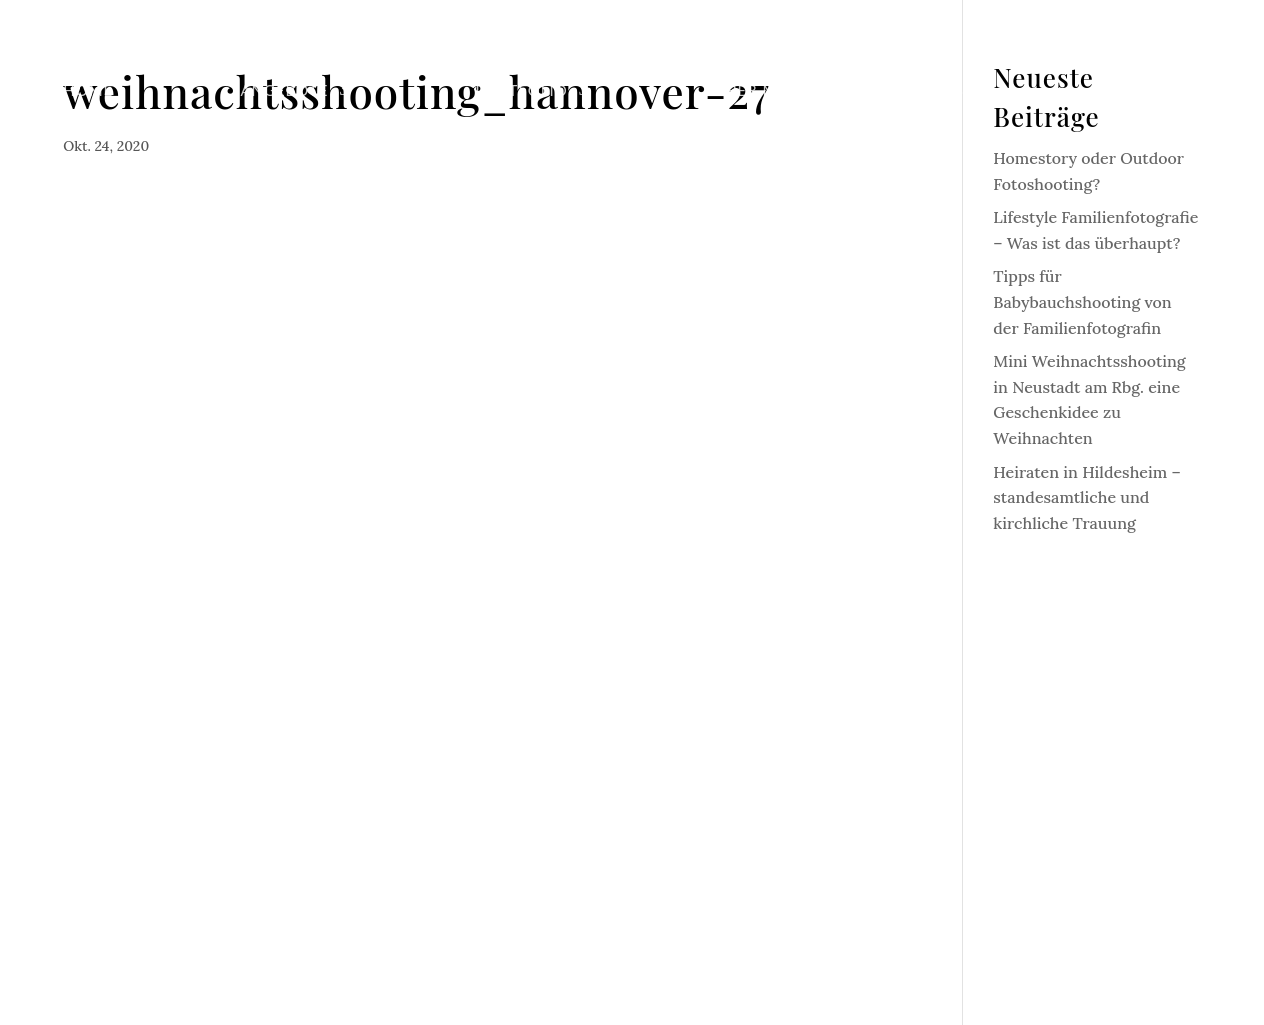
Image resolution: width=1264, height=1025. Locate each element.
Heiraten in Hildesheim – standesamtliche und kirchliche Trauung (1086, 497)
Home (88, 91)
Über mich (760, 91)
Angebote (284, 91)
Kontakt (1162, 91)
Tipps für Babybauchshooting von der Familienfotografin (1082, 301)
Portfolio (522, 91)
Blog (975, 91)
